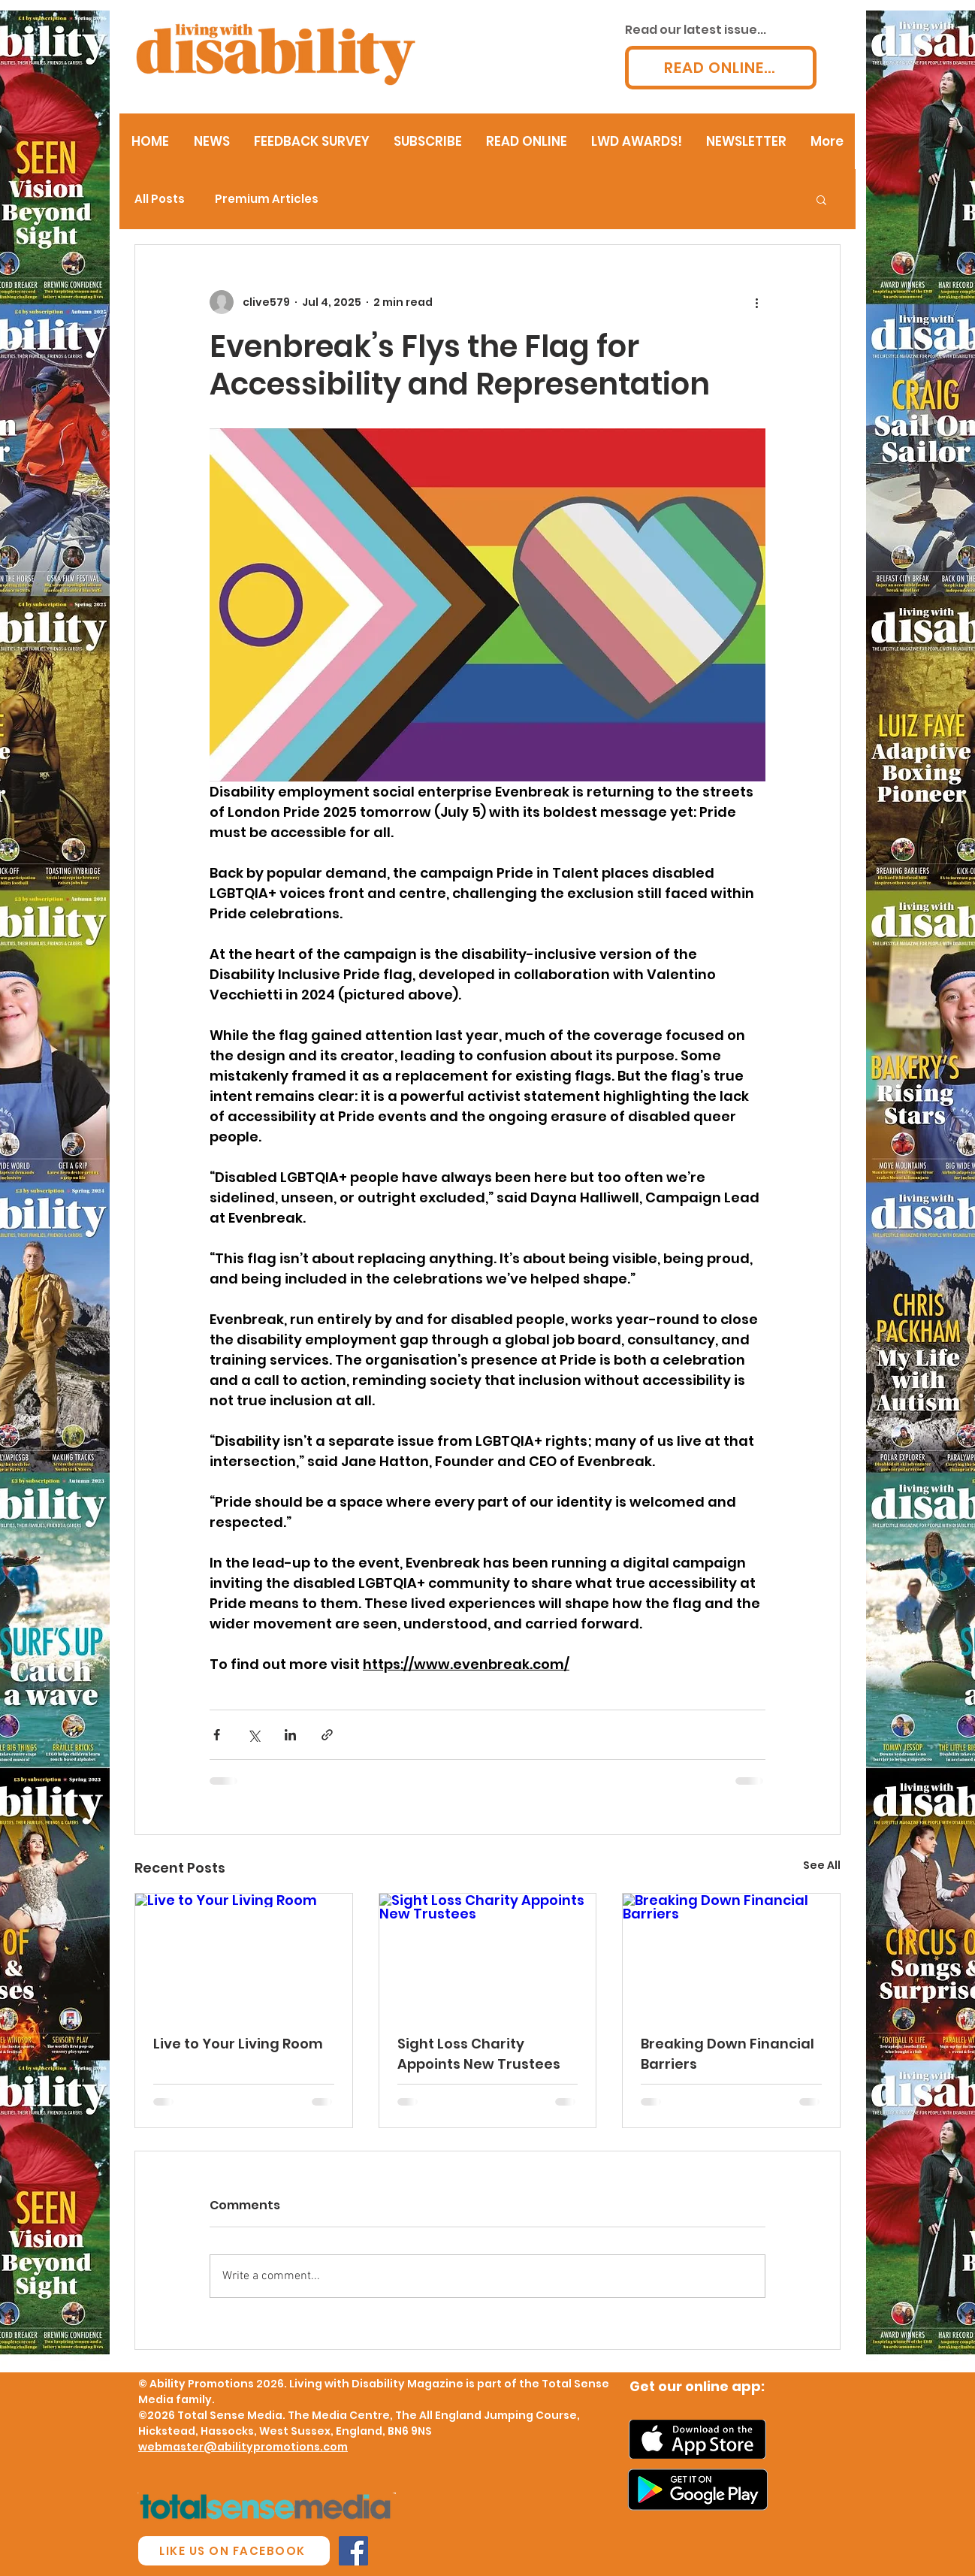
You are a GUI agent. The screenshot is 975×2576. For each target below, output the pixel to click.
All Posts (159, 199)
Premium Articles (266, 199)
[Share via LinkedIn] (290, 1735)
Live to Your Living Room (238, 2043)
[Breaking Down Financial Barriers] (731, 1954)
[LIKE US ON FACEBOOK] (234, 2550)
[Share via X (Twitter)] (253, 1735)
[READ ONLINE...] (721, 67)
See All (822, 1865)
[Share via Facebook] (217, 1735)
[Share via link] (327, 1735)
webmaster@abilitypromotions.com (243, 2446)
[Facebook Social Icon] (353, 2550)
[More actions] (756, 302)
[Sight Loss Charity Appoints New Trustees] (487, 1954)
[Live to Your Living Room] (243, 1954)
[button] (821, 199)
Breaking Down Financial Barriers (727, 2053)
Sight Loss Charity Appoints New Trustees (478, 2053)
